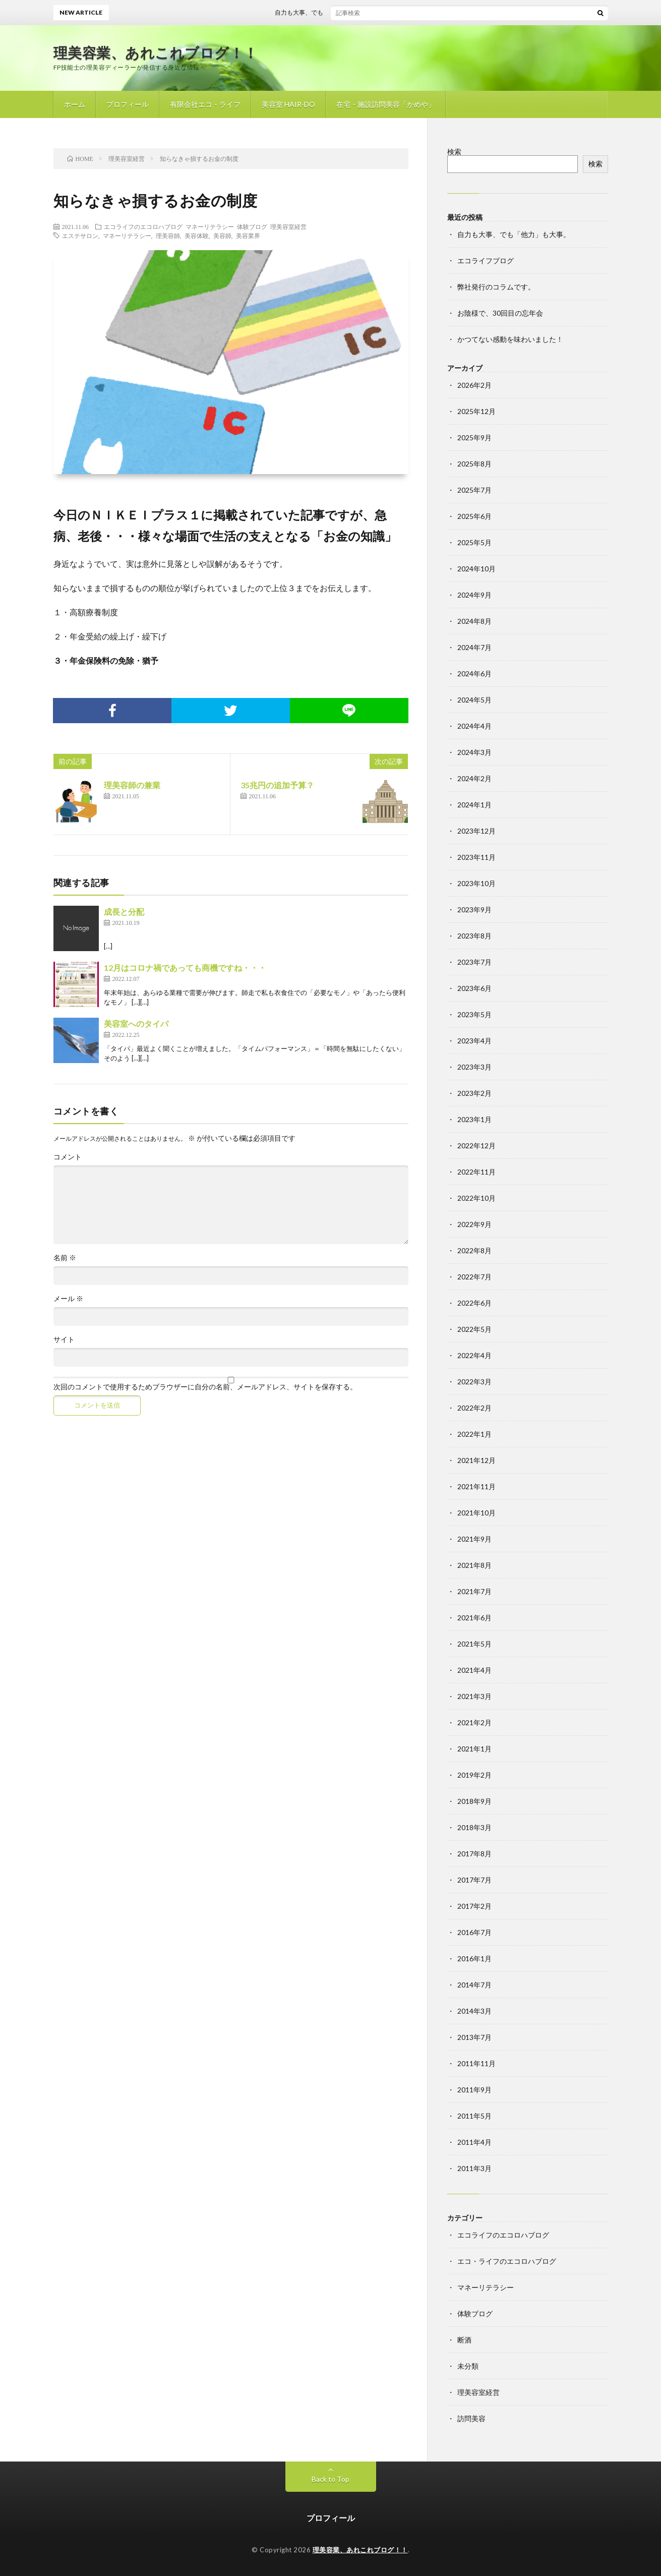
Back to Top (330, 2479)
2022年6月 (474, 1303)
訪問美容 (471, 2418)
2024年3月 (474, 752)
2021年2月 (474, 1722)
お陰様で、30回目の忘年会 (500, 313)
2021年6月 (474, 1617)
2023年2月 (474, 1093)
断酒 (464, 2339)
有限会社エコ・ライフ (205, 104)
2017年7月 (474, 1880)
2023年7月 (474, 962)
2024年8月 (474, 621)
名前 (64, 1257)
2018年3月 (474, 1827)
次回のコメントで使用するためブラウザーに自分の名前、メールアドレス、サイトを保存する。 (205, 1386)
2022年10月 (476, 1198)
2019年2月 (474, 1775)
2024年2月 (474, 778)
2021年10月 (476, 1512)
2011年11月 (476, 2063)
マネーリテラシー (210, 226)
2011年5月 (474, 2116)
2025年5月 (474, 542)
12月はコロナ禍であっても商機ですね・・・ (185, 967)
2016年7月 (474, 1932)
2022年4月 (474, 1355)
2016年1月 (474, 1958)
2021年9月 (474, 1539)
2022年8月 (474, 1250)
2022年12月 (476, 1145)
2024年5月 (474, 699)
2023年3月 (474, 1067)
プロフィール (127, 104)
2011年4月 (474, 2142)
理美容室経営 (288, 226)
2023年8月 (474, 935)
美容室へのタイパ (136, 1023)
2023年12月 (476, 831)
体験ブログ (252, 226)
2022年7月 (474, 1276)
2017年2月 (474, 1906)
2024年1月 (474, 804)
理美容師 (168, 235)
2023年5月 (474, 1014)
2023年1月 (474, 1119)
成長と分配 (124, 911)
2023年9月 (474, 909)
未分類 (467, 2366)
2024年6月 (474, 673)
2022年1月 (474, 1434)
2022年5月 (474, 1329)
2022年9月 (474, 1224)
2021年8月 (474, 1565)
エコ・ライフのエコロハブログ (506, 2261)
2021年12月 (476, 1460)
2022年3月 (474, 1381)
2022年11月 (476, 1171)
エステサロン (80, 235)
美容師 (222, 235)
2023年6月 (474, 988)
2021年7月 (474, 1591)
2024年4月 (474, 726)
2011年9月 (474, 2089)
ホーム (74, 104)
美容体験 (197, 235)
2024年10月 (476, 568)
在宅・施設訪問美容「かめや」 (385, 104)
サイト (64, 1339)
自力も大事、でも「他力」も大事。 (333, 12)
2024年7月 (474, 647)
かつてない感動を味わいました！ (510, 339)
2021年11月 (476, 1486)
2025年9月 (474, 437)
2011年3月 (474, 2168)
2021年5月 (474, 1644)
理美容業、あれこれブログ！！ (155, 52)
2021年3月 (474, 1696)
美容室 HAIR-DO (288, 104)
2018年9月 (474, 1801)
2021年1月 (474, 1748)
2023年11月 (476, 857)
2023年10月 (476, 883)
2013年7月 (474, 2037)
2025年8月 (474, 463)
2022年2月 (474, 1407)
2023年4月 (474, 1040)
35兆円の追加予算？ (277, 785)
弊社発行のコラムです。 (496, 286)
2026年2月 (474, 385)
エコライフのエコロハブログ (143, 226)
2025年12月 (476, 411)
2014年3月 (474, 2011)
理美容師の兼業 (132, 785)
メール (68, 1298)
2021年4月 (474, 1670)
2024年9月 (474, 595)
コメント (67, 1156)
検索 (454, 151)
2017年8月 (474, 1853)
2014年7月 (474, 1984)
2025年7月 (474, 490)
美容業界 (248, 235)
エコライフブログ (485, 260)
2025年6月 (474, 516)
